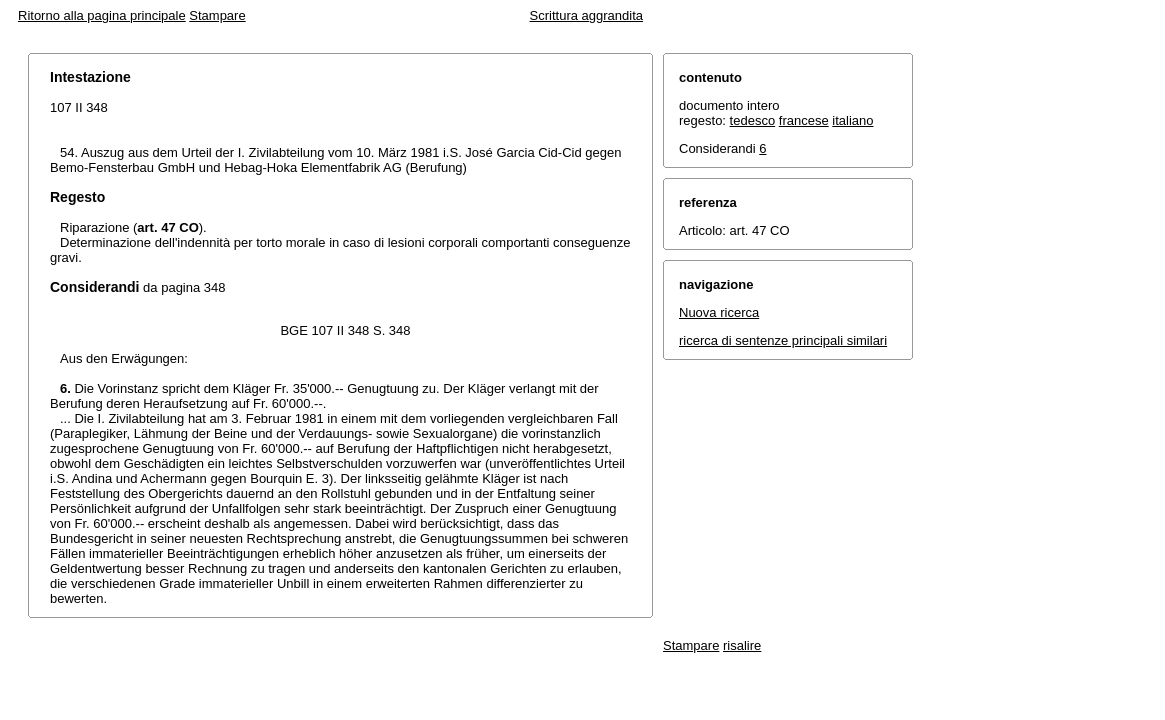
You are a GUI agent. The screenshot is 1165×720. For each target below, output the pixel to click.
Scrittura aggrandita (586, 15)
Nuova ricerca (719, 312)
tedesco (753, 120)
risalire (742, 645)
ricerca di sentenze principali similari (783, 340)
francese (804, 120)
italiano (852, 120)
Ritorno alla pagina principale (102, 15)
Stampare (217, 15)
